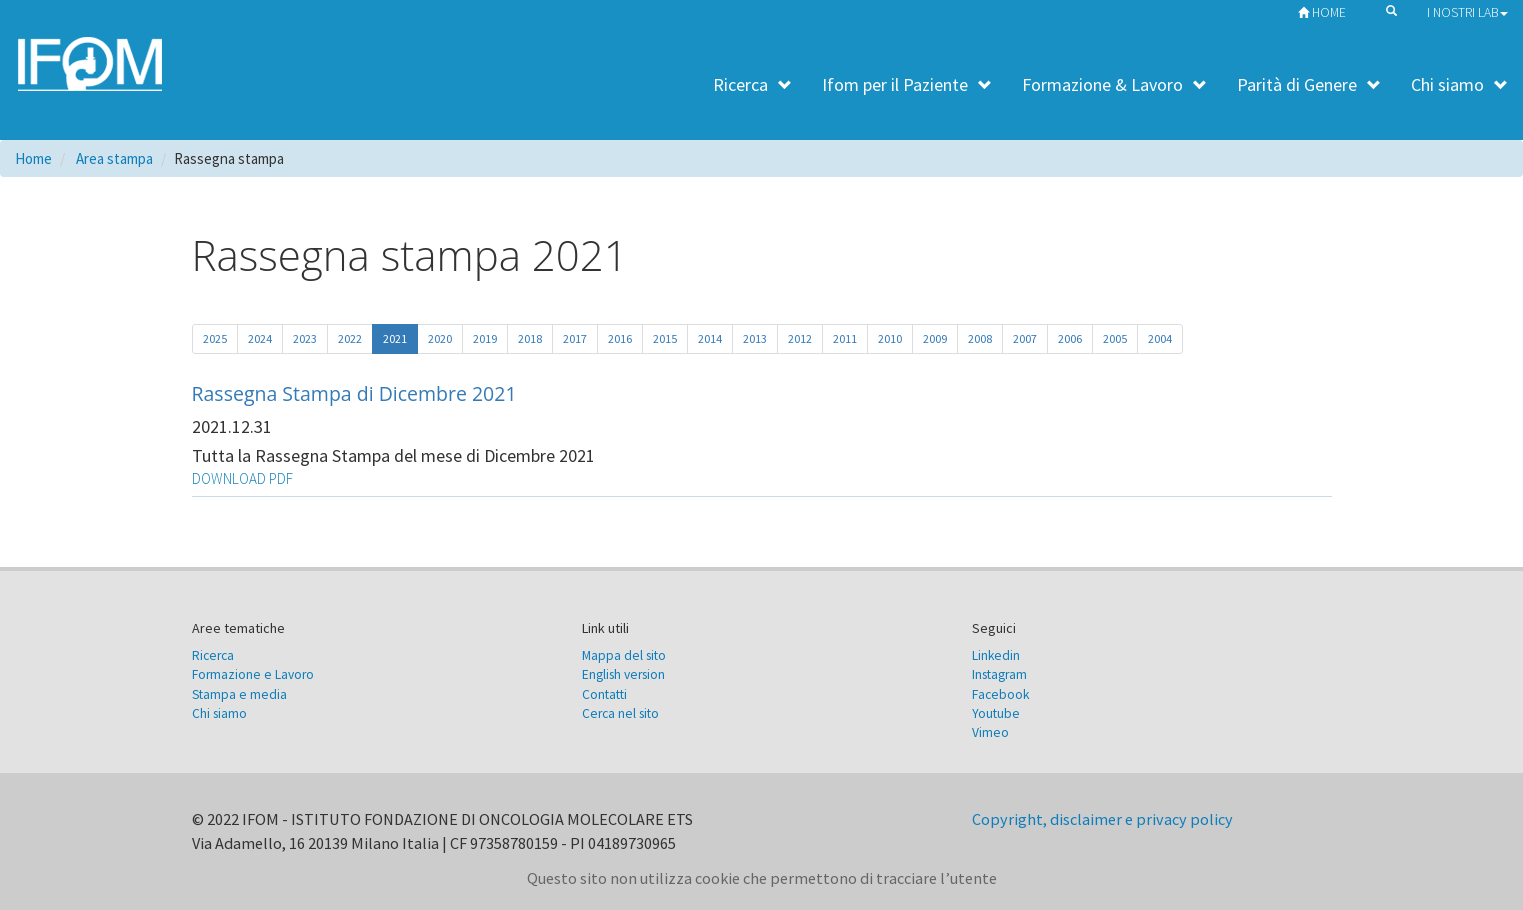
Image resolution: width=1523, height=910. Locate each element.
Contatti (604, 694)
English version (623, 674)
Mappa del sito (624, 655)
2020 (440, 338)
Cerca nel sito (620, 713)
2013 (755, 338)
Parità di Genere (1309, 84)
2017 (575, 338)
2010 (890, 338)
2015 (665, 338)
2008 (980, 338)
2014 (710, 338)
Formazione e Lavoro (253, 674)
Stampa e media (239, 694)
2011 (845, 338)
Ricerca (752, 84)
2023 (305, 338)
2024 (260, 338)
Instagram (999, 674)
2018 (530, 338)
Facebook (1000, 694)
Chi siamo (1459, 84)
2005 (1115, 338)
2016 (620, 338)
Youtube (996, 713)
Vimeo (990, 732)
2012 (800, 338)
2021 (395, 338)
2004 (1160, 338)
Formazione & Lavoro (1114, 84)
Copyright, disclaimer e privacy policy (1102, 819)
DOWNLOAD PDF (242, 478)
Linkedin (996, 655)
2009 (935, 338)
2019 (485, 338)
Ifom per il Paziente (907, 84)
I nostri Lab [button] (1467, 12)
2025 (215, 338)
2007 (1025, 338)
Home (1317, 12)
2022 (350, 338)
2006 (1070, 338)
